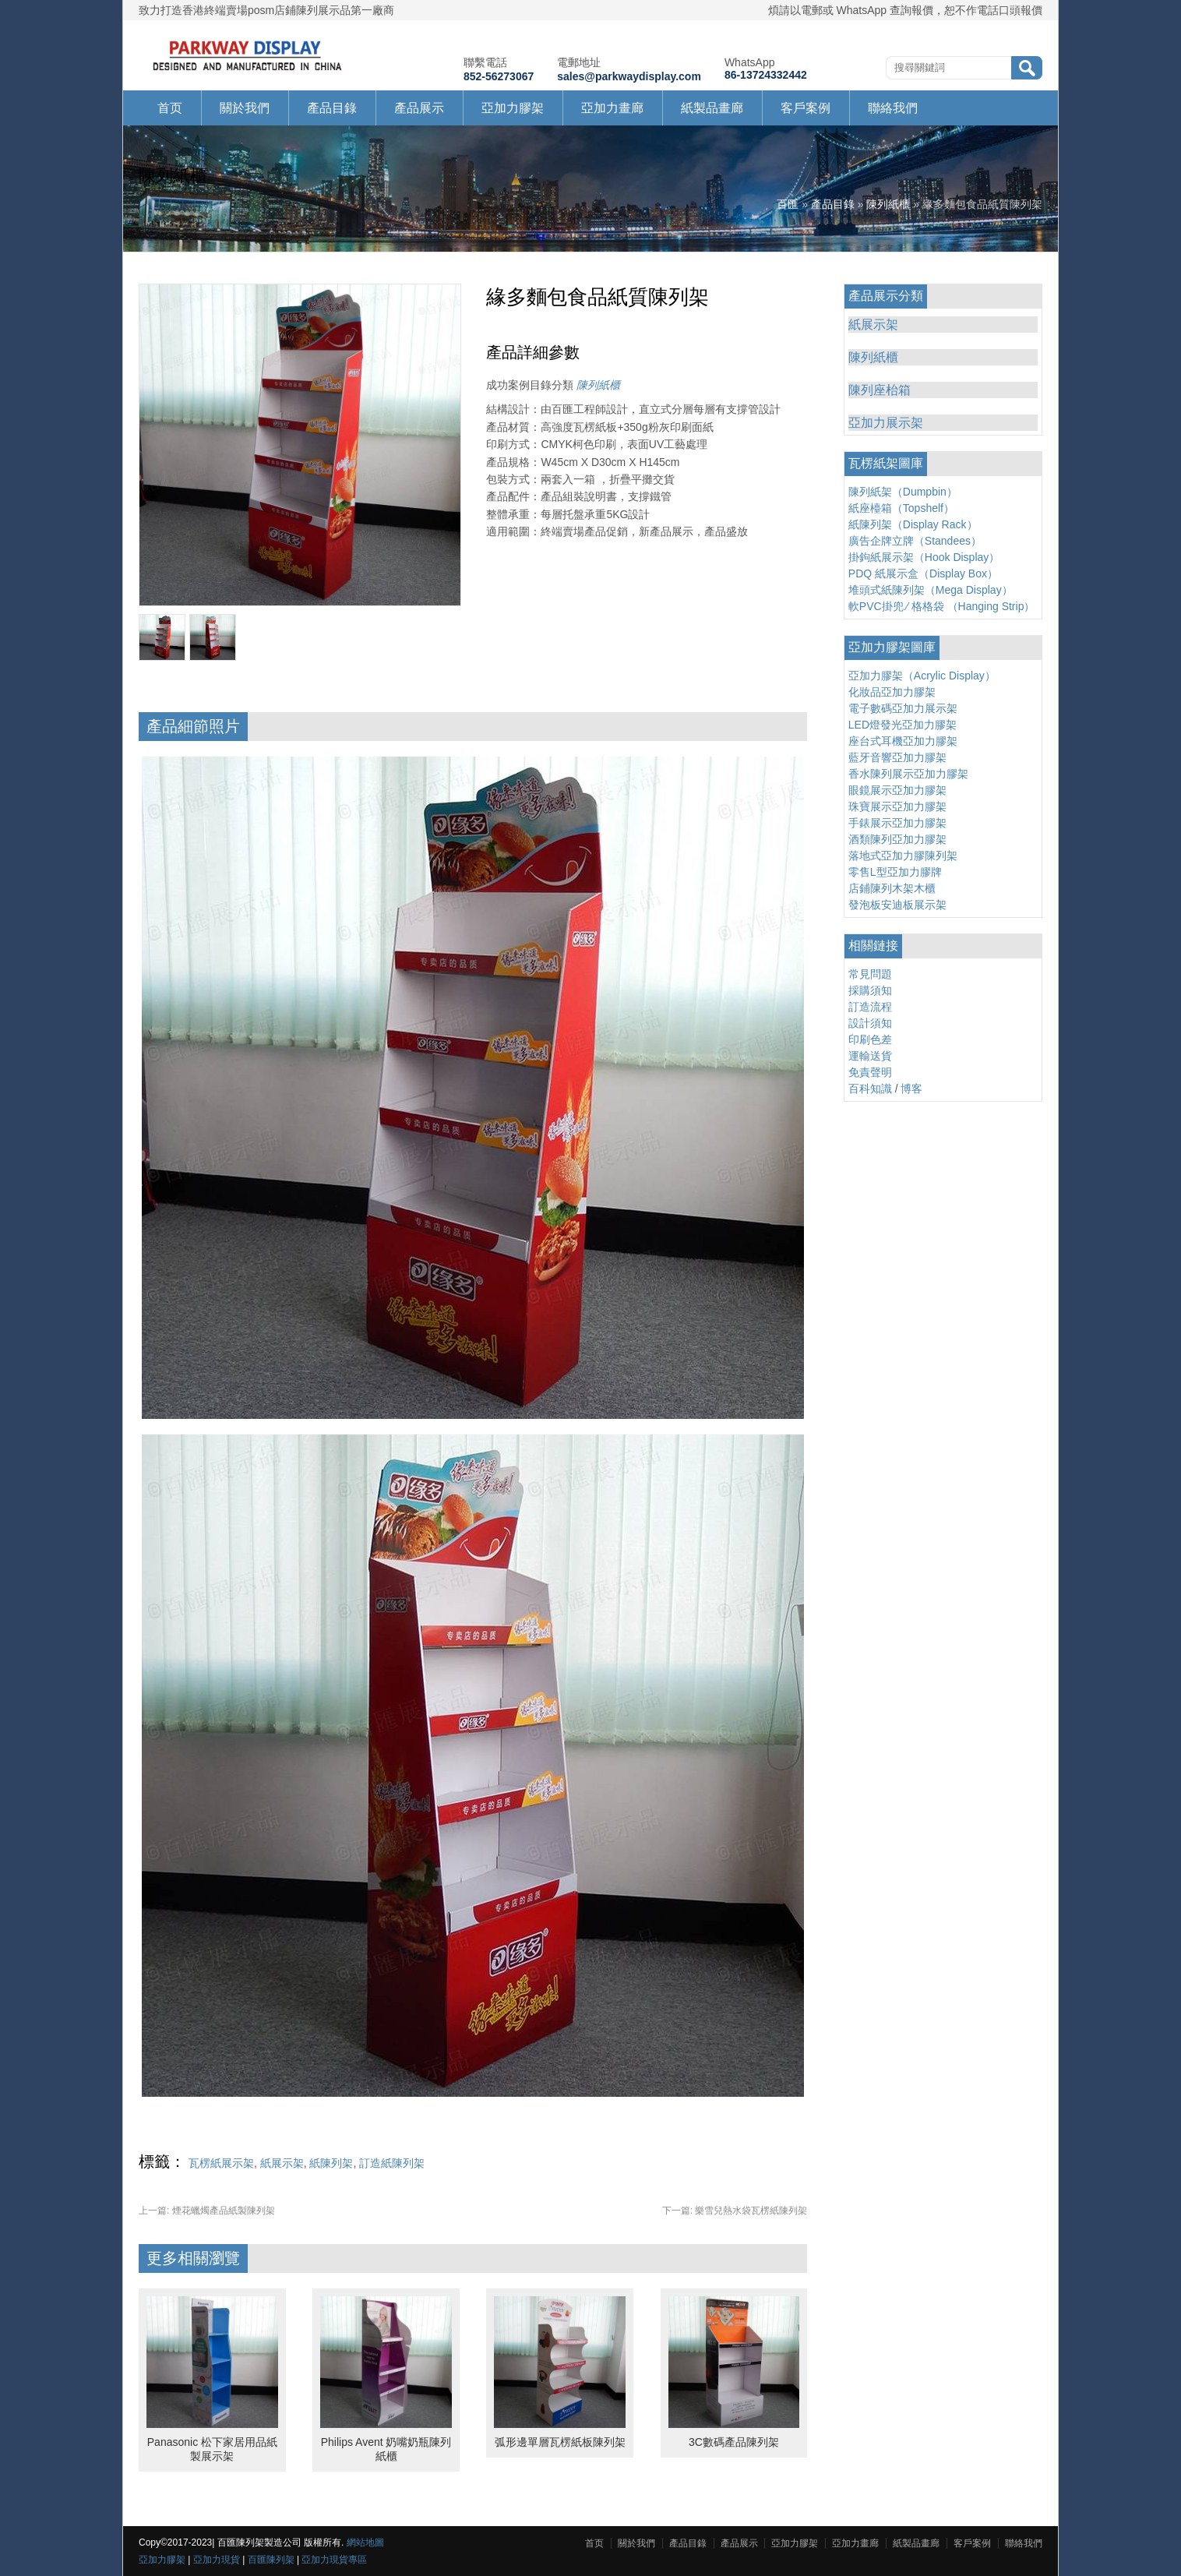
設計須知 (870, 1023)
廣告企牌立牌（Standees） (915, 541)
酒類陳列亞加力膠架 (897, 839)
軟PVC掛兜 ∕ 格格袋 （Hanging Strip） (941, 606)
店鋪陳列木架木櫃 (892, 888)
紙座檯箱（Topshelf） (901, 508)
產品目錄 (332, 108)
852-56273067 (499, 76)
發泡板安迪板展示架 (897, 904)
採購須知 (870, 990)
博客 (911, 1088)
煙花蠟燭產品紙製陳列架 (207, 2210)
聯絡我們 (893, 108)
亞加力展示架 (885, 422)
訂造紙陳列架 (392, 2163)
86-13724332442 (765, 75)
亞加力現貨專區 (334, 2559)
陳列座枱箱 (879, 390)
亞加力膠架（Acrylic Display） (922, 675)
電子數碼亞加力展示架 (902, 708)
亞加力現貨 (216, 2559)
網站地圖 (365, 2542)
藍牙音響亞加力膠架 (897, 757)
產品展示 (419, 108)
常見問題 (870, 974)
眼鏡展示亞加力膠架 (897, 790)
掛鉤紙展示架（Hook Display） (923, 557)
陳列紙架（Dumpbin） (902, 491)
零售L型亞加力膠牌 (895, 872)
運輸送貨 (870, 1056)
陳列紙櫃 (888, 204)
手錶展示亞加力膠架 (897, 823)
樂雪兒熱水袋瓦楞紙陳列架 (735, 2210)
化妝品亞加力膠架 (892, 692)
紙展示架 (282, 2163)
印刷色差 (870, 1039)
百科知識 (870, 1088)
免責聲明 (870, 1072)
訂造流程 (870, 1006)
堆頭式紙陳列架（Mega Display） (930, 590)
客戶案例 (805, 108)
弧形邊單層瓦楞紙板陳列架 (560, 2442)
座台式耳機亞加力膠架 (902, 741)
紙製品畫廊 (712, 108)
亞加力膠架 (512, 108)
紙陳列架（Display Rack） (913, 524)
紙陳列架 (331, 2163)
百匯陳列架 (271, 2559)
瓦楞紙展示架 (221, 2163)
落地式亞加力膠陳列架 (902, 855)
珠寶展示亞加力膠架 (897, 806)
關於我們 (245, 108)
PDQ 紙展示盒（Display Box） (923, 573)
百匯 (787, 204)
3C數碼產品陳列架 (734, 2442)
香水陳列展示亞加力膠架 (908, 774)
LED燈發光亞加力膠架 (902, 724)
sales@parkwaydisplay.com (629, 76)
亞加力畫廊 (612, 108)
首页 (169, 108)
